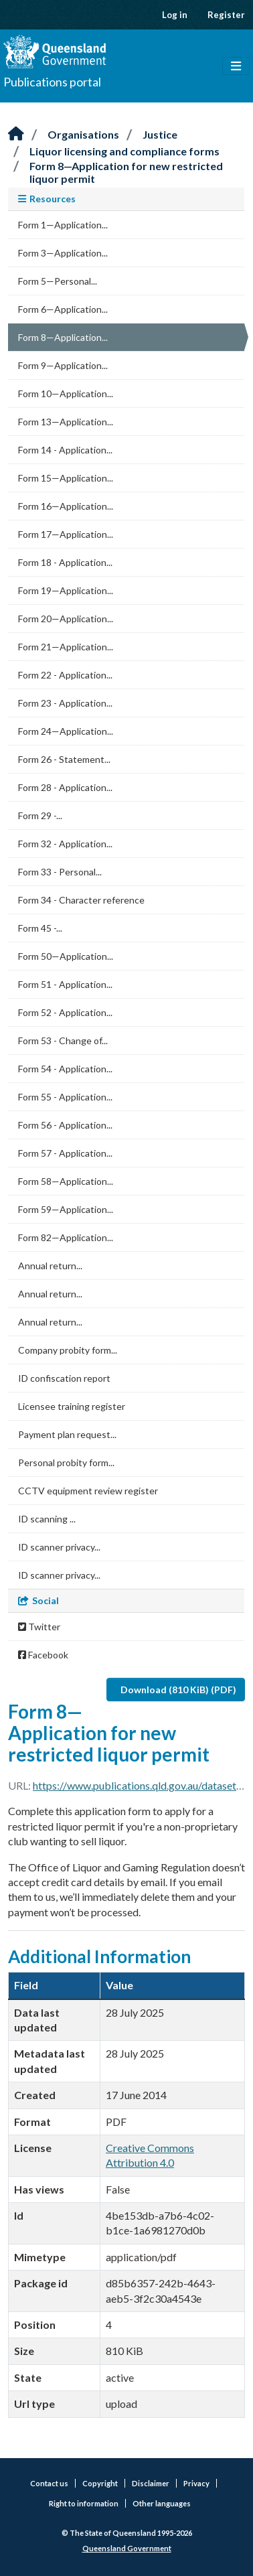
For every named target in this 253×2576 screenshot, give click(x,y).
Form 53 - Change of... (63, 1040)
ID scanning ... (47, 1518)
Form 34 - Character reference (81, 900)
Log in (174, 14)
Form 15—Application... (65, 478)
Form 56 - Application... (65, 1125)
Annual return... (50, 1265)
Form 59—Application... (65, 1209)
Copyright (100, 2483)
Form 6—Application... (63, 309)
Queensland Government (126, 2548)
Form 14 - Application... (65, 449)
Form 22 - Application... (65, 675)
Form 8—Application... (63, 337)
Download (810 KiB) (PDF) (178, 1689)
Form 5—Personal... (57, 281)
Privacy (196, 2483)
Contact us (49, 2483)
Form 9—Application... (63, 365)
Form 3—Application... (63, 253)
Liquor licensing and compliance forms (124, 151)
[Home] (16, 134)
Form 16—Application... (65, 506)
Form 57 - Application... (65, 1153)
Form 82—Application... (65, 1237)
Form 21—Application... (65, 646)
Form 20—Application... (65, 618)
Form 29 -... (40, 815)
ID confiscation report (64, 1378)
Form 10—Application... (65, 393)
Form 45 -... (40, 928)
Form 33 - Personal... (60, 871)
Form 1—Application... (63, 224)
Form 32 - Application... (65, 843)
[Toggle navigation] (236, 66)
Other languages (162, 2503)
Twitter (39, 1626)
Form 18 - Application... (65, 562)
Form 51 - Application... (65, 984)
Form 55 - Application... (65, 1096)
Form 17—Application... (65, 534)
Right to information (83, 2503)
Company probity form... (67, 1350)
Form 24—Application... (65, 731)
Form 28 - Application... (65, 787)
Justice (160, 134)
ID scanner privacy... (59, 1547)
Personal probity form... (66, 1462)
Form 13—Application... (65, 421)
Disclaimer (150, 2483)
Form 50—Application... (65, 956)
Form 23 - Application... (65, 703)
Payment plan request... (67, 1434)
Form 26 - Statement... (64, 759)
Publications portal (52, 81)
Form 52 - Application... (65, 1012)
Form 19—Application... (65, 590)
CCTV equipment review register (88, 1490)
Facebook (43, 1654)
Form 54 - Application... (65, 1068)
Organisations (83, 134)
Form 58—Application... (65, 1181)
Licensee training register (71, 1406)
